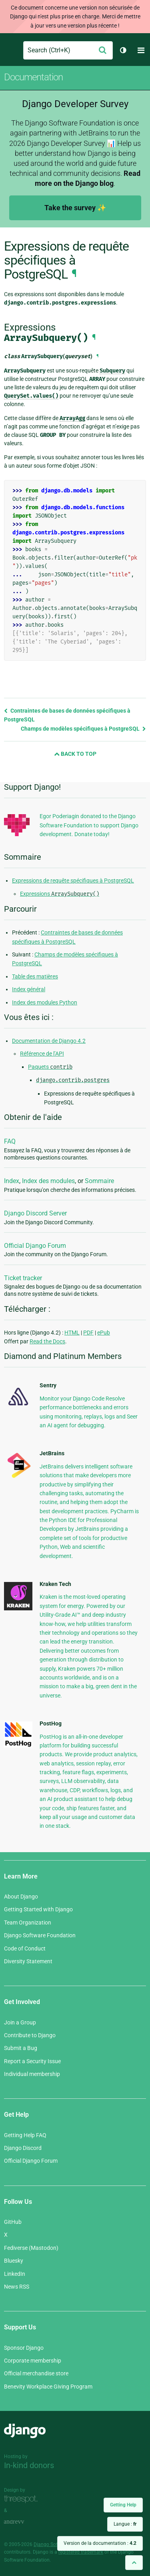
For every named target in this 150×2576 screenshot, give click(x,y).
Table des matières (35, 976)
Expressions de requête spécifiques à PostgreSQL (73, 880)
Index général (28, 989)
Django (11, 50)
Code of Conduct (25, 1948)
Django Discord (23, 2148)
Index (11, 1181)
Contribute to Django (30, 2035)
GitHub (13, 2222)
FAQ (10, 1141)
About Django (21, 1896)
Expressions (59, 894)
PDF (88, 1332)
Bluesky (13, 2260)
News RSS (16, 2286)
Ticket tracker (23, 1278)
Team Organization (27, 1922)
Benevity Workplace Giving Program (48, 2386)
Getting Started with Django (38, 1909)
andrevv (23, 2521)
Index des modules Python (44, 1002)
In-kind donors (29, 2465)
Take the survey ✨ (75, 207)
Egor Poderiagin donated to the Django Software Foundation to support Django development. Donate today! (89, 825)
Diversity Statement (28, 1961)
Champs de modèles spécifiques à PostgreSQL (83, 728)
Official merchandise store (36, 2373)
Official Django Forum (35, 1245)
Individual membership (32, 2074)
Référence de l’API (42, 1053)
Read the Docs (47, 1341)
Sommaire (99, 1181)
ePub (103, 1332)
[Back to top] (134, 2563)
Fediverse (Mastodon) (31, 2248)
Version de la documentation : (100, 2543)
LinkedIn (14, 2274)
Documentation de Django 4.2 (49, 1041)
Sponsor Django (24, 2348)
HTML (72, 1332)
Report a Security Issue (32, 2061)
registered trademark (80, 2552)
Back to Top (75, 754)
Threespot (23, 2499)
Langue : (125, 2524)
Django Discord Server (35, 1213)
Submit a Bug (20, 2048)
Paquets (50, 1067)
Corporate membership (32, 2360)
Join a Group (20, 2022)
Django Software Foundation (40, 1935)
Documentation (33, 77)
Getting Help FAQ (25, 2135)
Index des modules (48, 1181)
